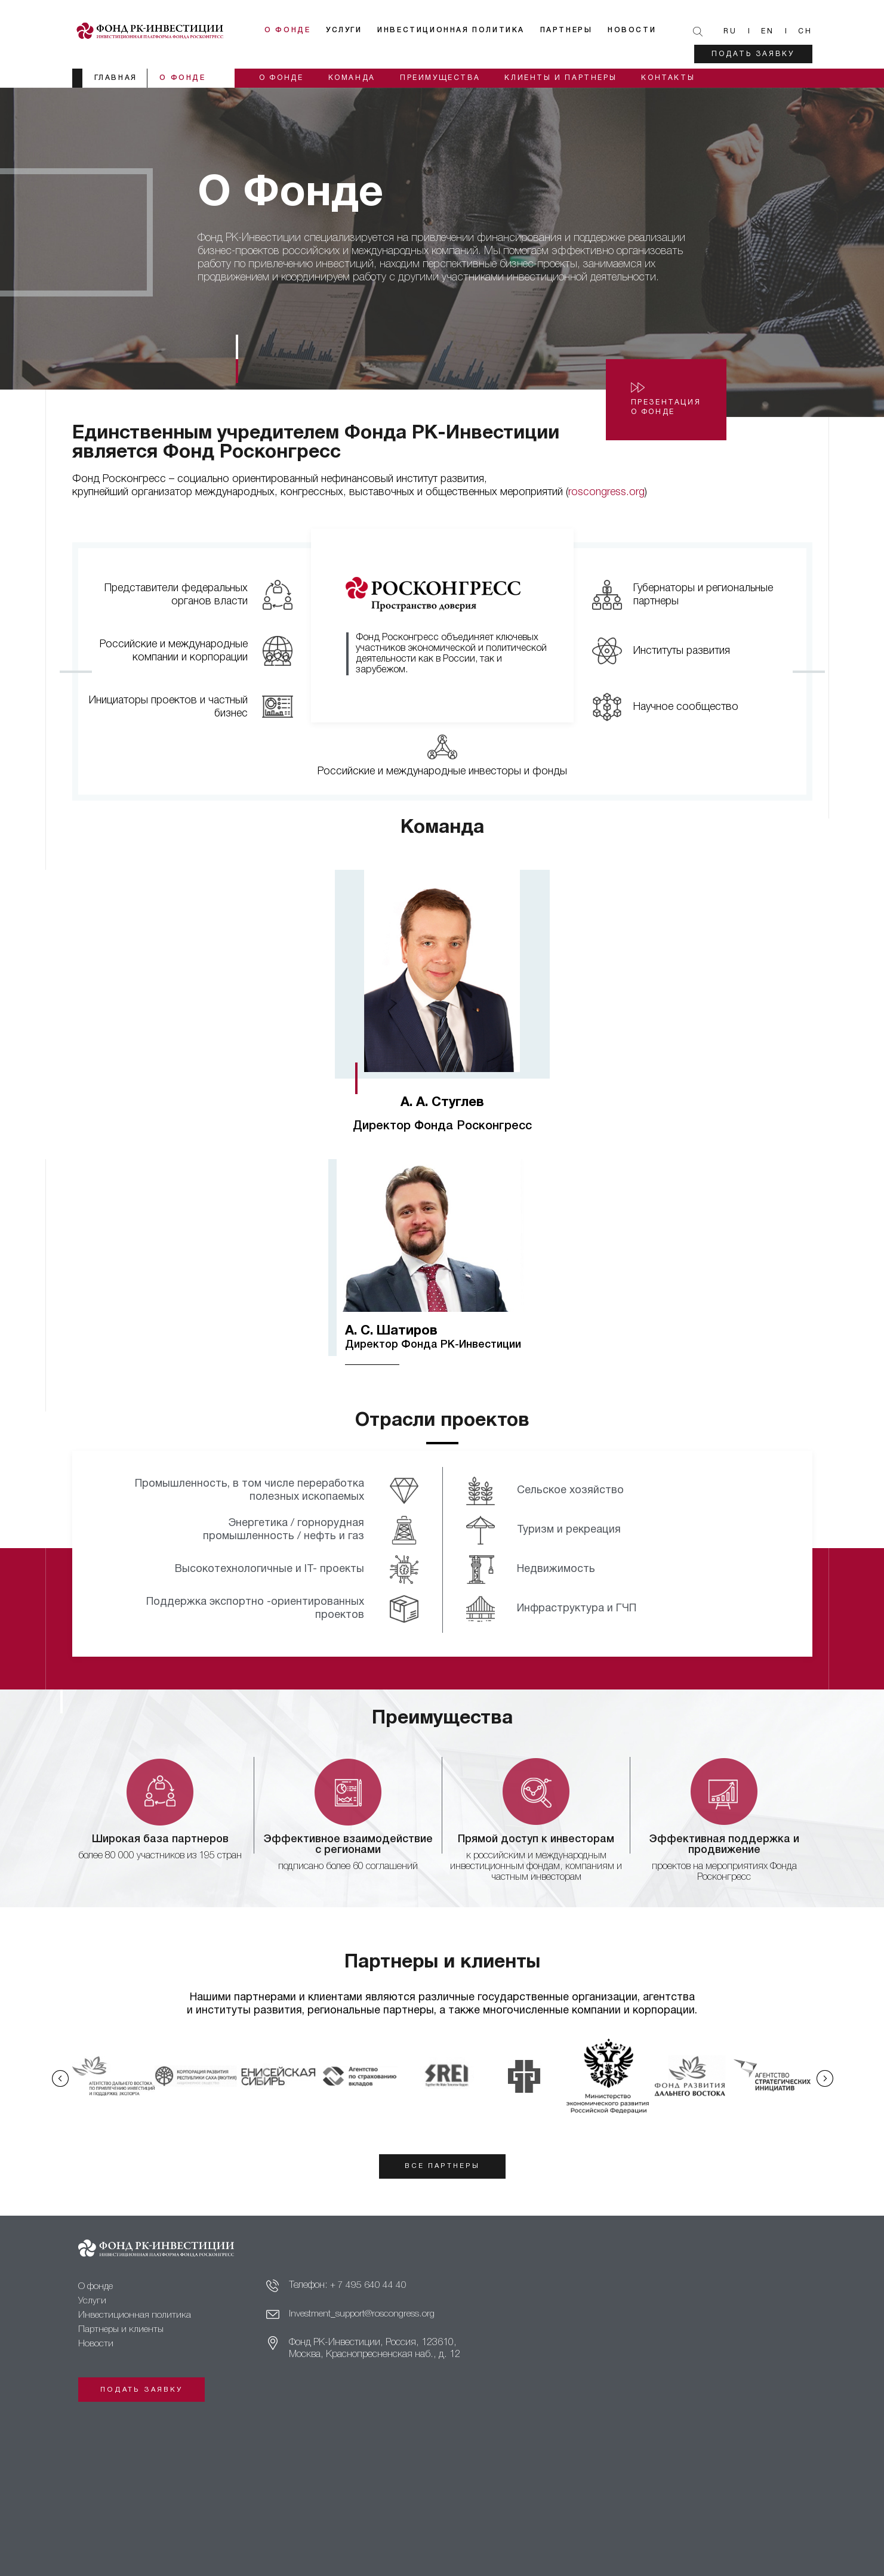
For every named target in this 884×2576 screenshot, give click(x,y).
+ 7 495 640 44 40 (368, 2289)
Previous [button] (55, 2077)
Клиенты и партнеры (570, 78)
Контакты (680, 78)
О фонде (296, 30)
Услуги (352, 30)
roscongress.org (606, 492)
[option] (442, 1014)
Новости (640, 30)
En (767, 31)
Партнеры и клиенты (123, 2333)
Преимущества (446, 78)
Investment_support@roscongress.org (363, 2318)
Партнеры (575, 30)
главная (115, 78)
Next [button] (829, 2077)
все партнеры (442, 2167)
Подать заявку (752, 54)
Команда (355, 78)
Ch (805, 31)
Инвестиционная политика (460, 30)
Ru (730, 31)
